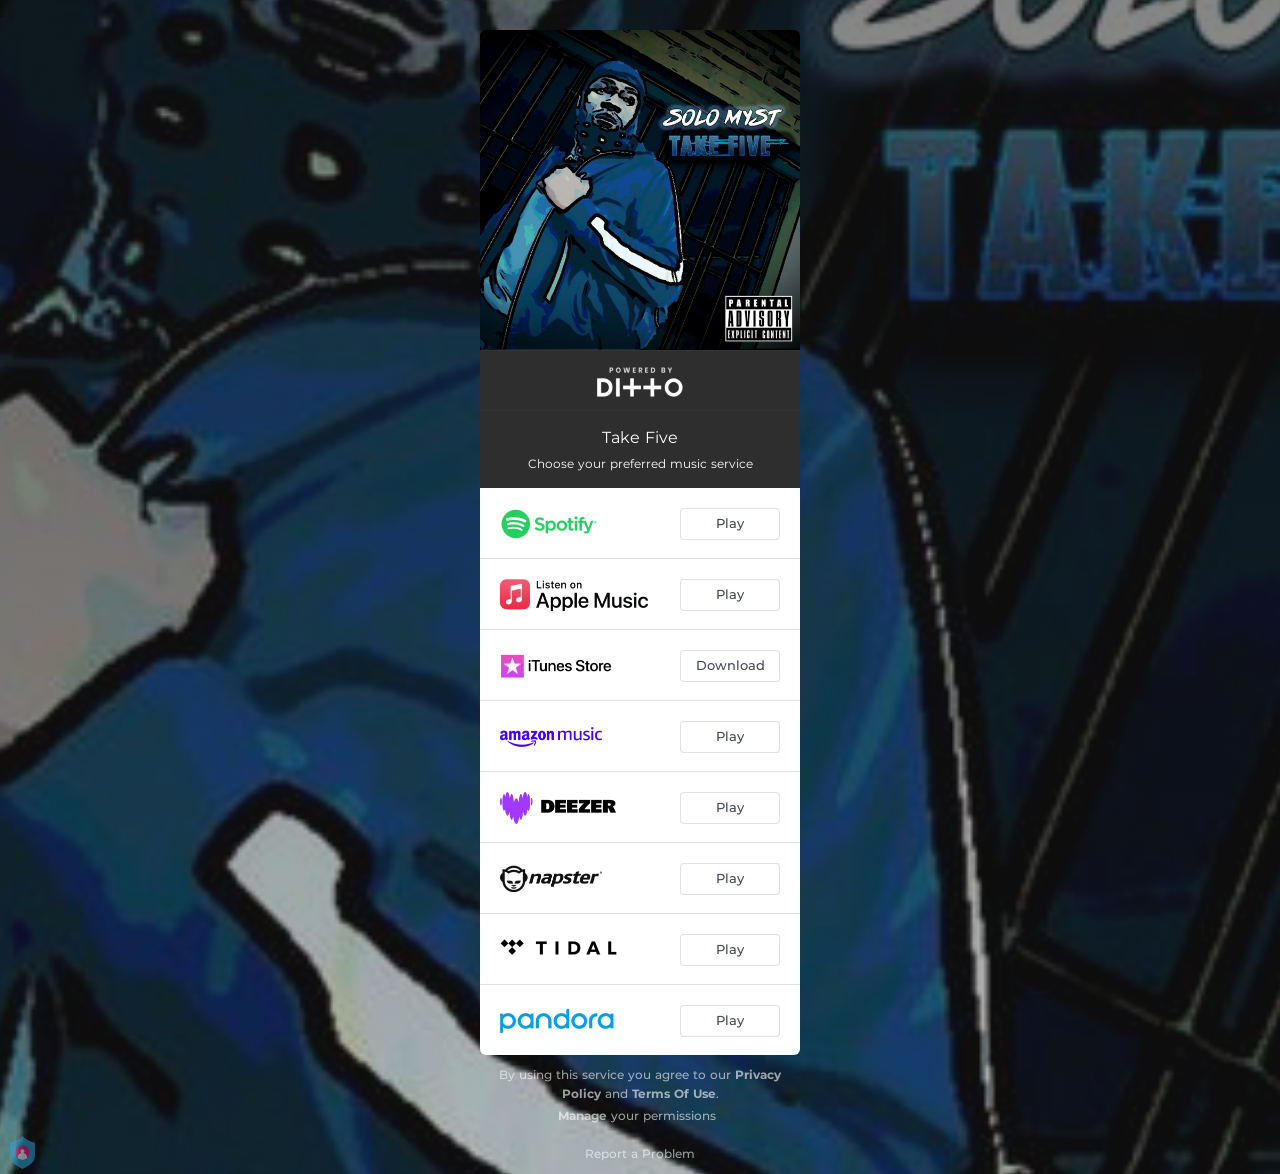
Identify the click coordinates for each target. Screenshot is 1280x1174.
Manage (582, 1115)
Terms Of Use (674, 1093)
